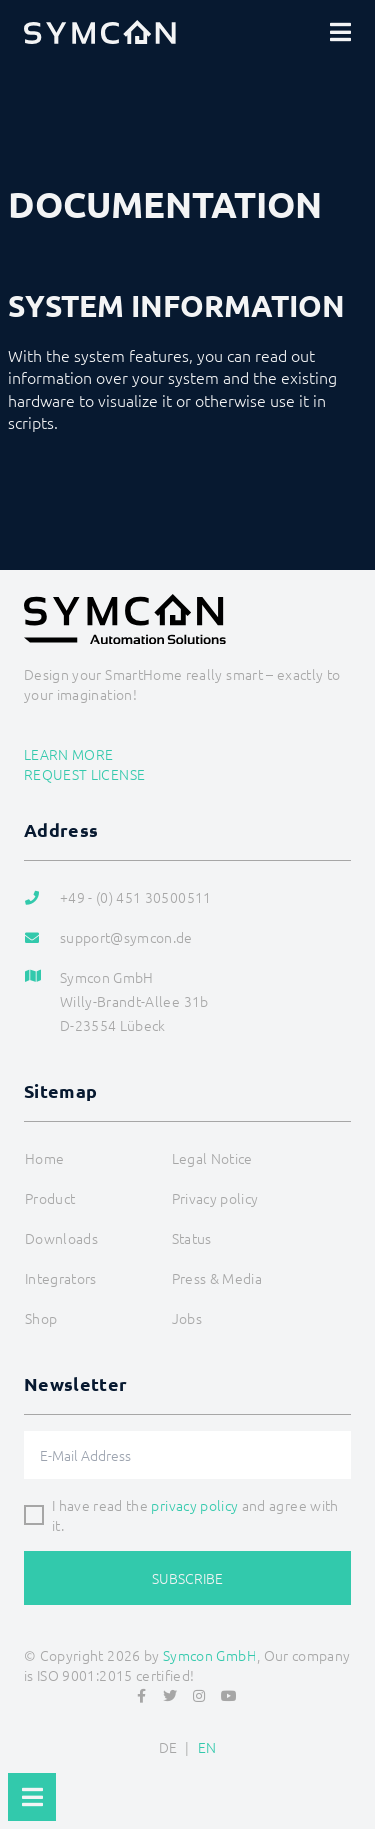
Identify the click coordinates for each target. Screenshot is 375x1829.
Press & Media (217, 1278)
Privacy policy (215, 1198)
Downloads (61, 1238)
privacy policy (194, 1505)
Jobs (187, 1318)
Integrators (61, 1278)
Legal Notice (212, 1158)
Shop (41, 1318)
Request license (84, 774)
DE (168, 1747)
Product (50, 1198)
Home (44, 1158)
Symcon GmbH (210, 1655)
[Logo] (100, 32)
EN (207, 1747)
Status (192, 1238)
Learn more (69, 754)
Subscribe (187, 1578)
